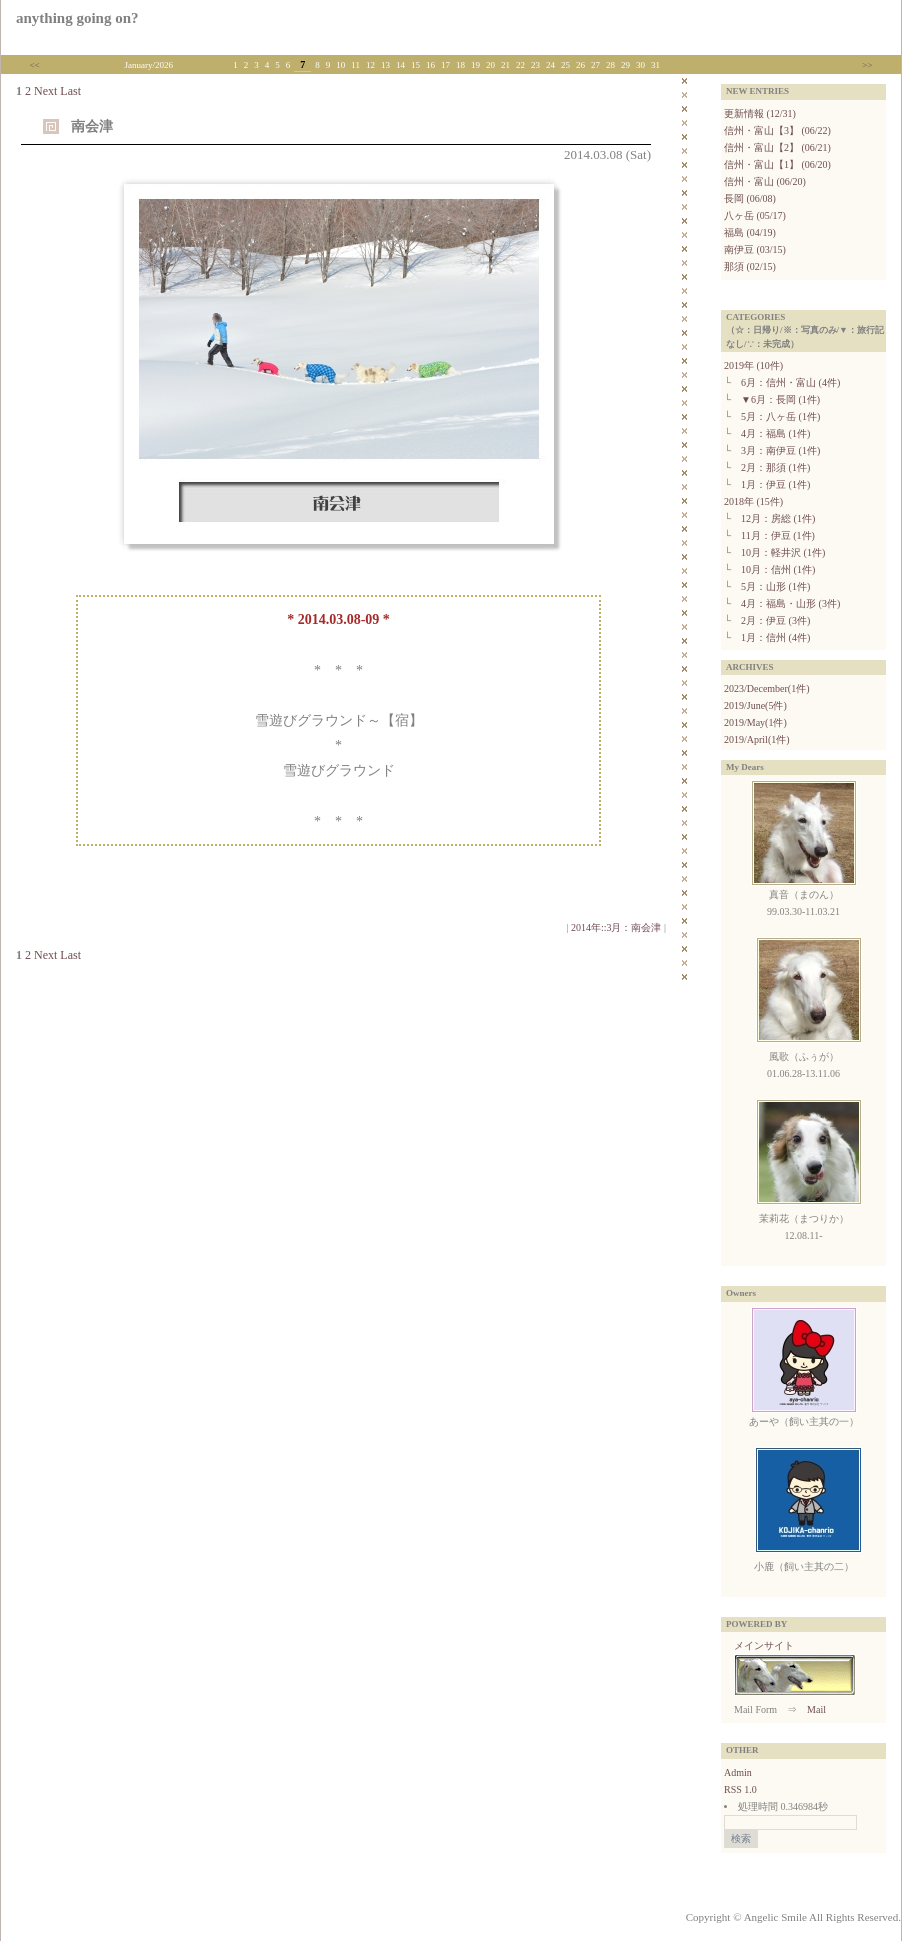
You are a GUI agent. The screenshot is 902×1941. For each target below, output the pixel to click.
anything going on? (77, 18)
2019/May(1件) (755, 722)
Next (45, 91)
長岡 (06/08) (750, 198)
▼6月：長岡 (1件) (780, 399)
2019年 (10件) (753, 365)
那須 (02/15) (750, 266)
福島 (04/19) (750, 232)
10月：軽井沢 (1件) (783, 552)
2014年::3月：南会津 (616, 927)
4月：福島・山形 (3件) (790, 603)
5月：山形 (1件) (775, 586)
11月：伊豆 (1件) (778, 535)
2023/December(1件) (767, 688)
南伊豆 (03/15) (755, 249)
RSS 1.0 (740, 1789)
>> (867, 65)
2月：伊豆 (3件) (775, 620)
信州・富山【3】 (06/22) (777, 130)
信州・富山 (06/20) (765, 181)
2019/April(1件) (757, 739)
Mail (816, 1709)
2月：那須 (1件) (775, 467)
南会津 (92, 126)
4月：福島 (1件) (775, 433)
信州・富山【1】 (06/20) (777, 164)
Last (70, 91)
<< (35, 65)
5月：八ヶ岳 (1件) (780, 416)
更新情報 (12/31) (760, 113)
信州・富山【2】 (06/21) (777, 147)
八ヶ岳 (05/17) (755, 215)
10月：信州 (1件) (778, 569)
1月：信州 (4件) (775, 637)
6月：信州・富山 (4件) (790, 382)
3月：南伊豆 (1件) (780, 450)
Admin (738, 1772)
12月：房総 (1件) (778, 518)
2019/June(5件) (755, 705)
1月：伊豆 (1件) (775, 484)
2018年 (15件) (753, 501)
